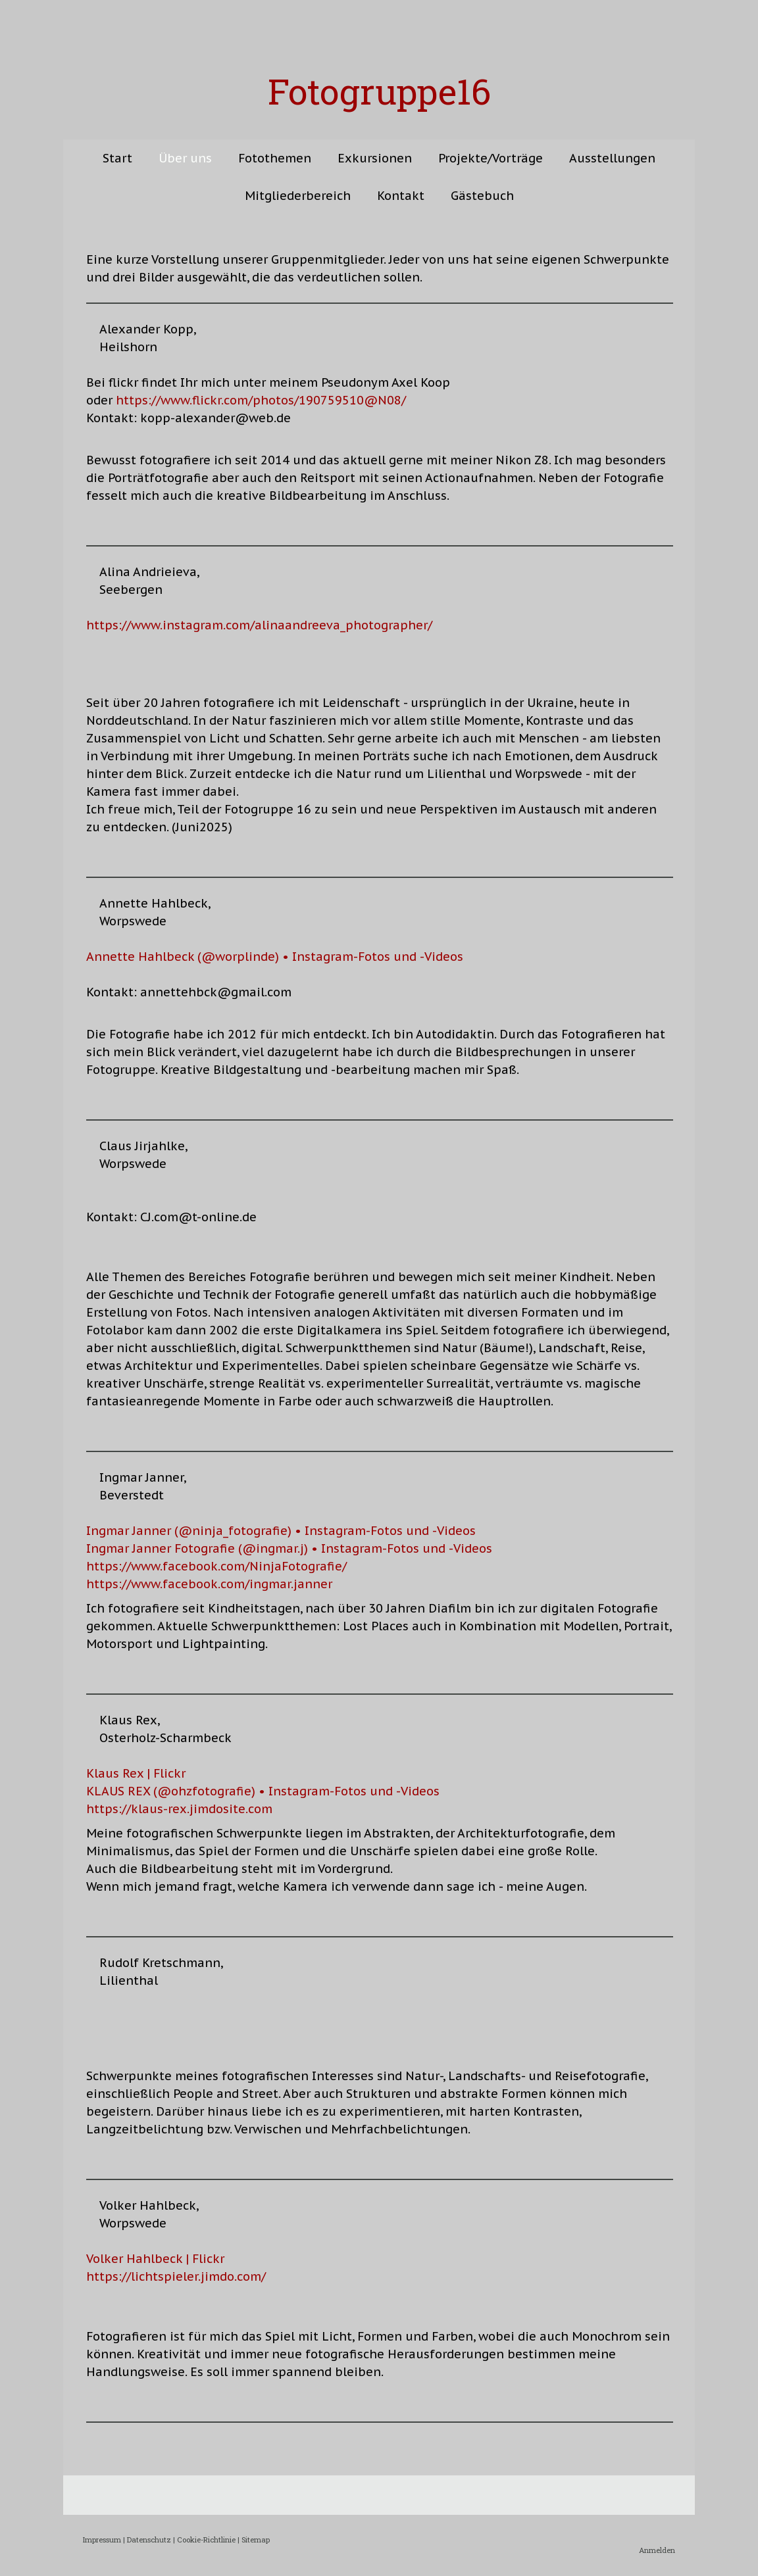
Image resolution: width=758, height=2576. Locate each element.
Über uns (185, 158)
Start (117, 158)
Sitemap (255, 2539)
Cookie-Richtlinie (206, 2539)
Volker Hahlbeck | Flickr (155, 2258)
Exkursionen (375, 158)
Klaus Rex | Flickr (136, 1773)
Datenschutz (149, 2539)
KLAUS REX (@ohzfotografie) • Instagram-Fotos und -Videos (263, 1791)
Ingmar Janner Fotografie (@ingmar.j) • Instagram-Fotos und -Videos (289, 1548)
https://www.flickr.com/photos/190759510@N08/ (261, 400)
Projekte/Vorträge (490, 158)
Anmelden (657, 2550)
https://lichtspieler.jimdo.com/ (176, 2276)
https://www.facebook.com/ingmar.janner (209, 1584)
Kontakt (400, 195)
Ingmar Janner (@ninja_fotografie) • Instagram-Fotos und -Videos (281, 1530)
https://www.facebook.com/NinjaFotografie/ (216, 1566)
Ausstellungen (612, 158)
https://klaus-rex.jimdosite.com (179, 1808)
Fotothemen (274, 158)
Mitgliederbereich (298, 195)
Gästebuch (482, 195)
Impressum (102, 2539)
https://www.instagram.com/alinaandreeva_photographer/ (259, 625)
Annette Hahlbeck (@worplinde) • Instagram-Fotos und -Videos (274, 956)
